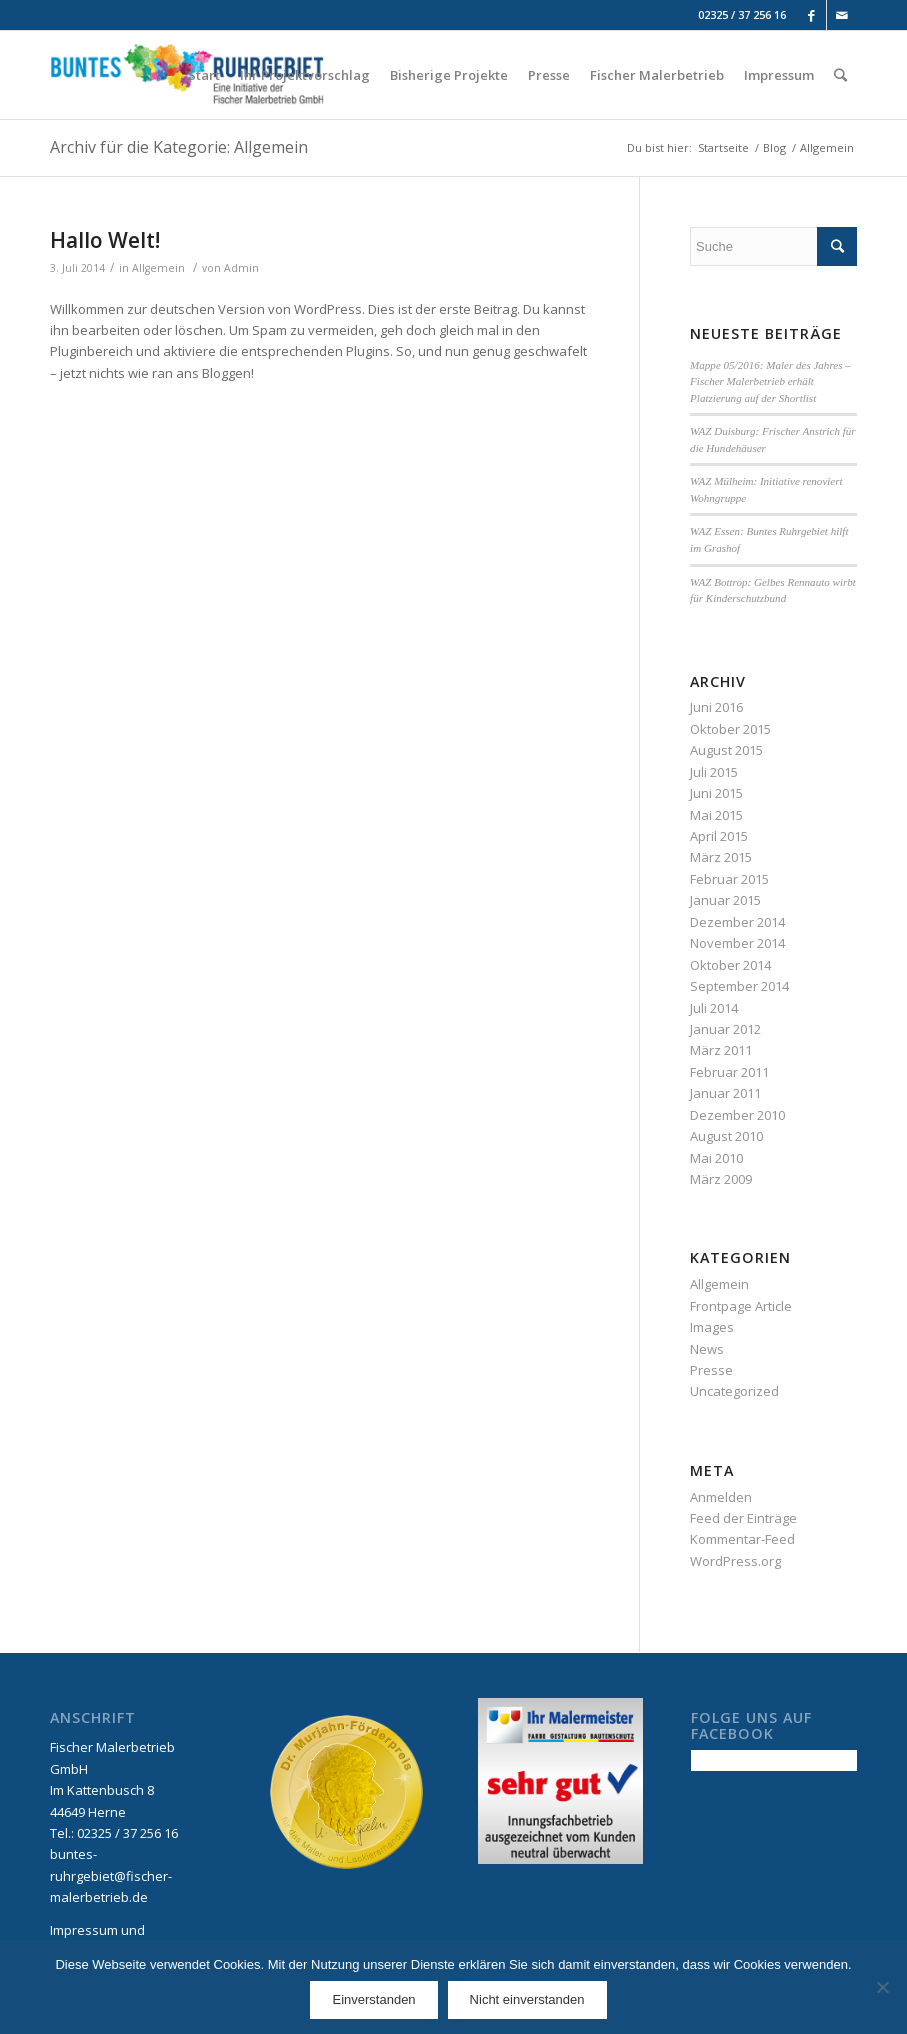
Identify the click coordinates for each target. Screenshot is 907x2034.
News (707, 1349)
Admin (241, 268)
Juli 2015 (714, 772)
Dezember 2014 (737, 922)
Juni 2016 (716, 707)
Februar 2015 (729, 879)
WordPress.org (735, 1561)
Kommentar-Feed (742, 1539)
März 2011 (721, 1050)
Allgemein (158, 268)
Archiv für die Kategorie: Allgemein (179, 147)
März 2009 (721, 1179)
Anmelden (721, 1497)
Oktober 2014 (730, 965)
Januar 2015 (725, 900)
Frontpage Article (741, 1306)
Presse (711, 1370)
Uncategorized (734, 1391)
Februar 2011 (729, 1072)
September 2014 (739, 986)
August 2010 (726, 1136)
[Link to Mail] (842, 15)
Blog (774, 147)
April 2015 (719, 836)
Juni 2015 (716, 793)
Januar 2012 (725, 1029)
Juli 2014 (714, 1008)
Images (712, 1327)
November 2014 (737, 943)
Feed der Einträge (743, 1518)
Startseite (723, 147)
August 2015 (726, 750)
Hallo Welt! (105, 240)
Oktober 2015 (730, 729)
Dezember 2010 (737, 1115)
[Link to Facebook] (811, 15)
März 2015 (721, 857)
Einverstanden (373, 1999)
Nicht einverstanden (527, 1999)
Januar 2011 (725, 1093)
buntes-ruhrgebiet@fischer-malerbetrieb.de (111, 1875)
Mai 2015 (716, 815)
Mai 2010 (716, 1158)
